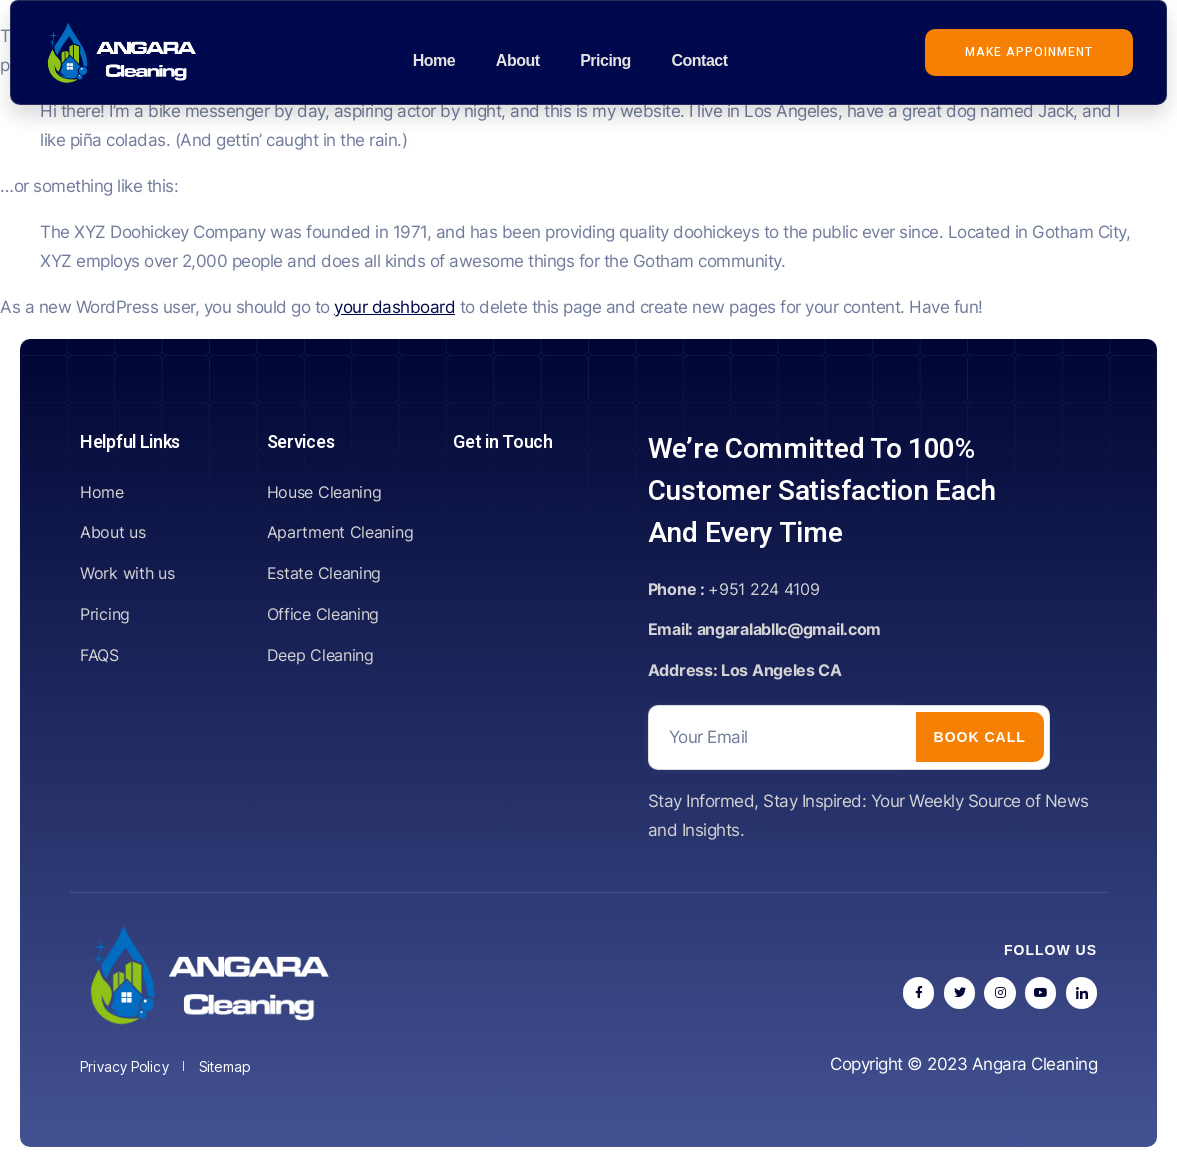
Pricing (604, 60)
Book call (980, 737)
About (517, 60)
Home (434, 60)
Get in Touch (502, 442)
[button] (1029, 52)
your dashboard (394, 307)
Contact (698, 60)
